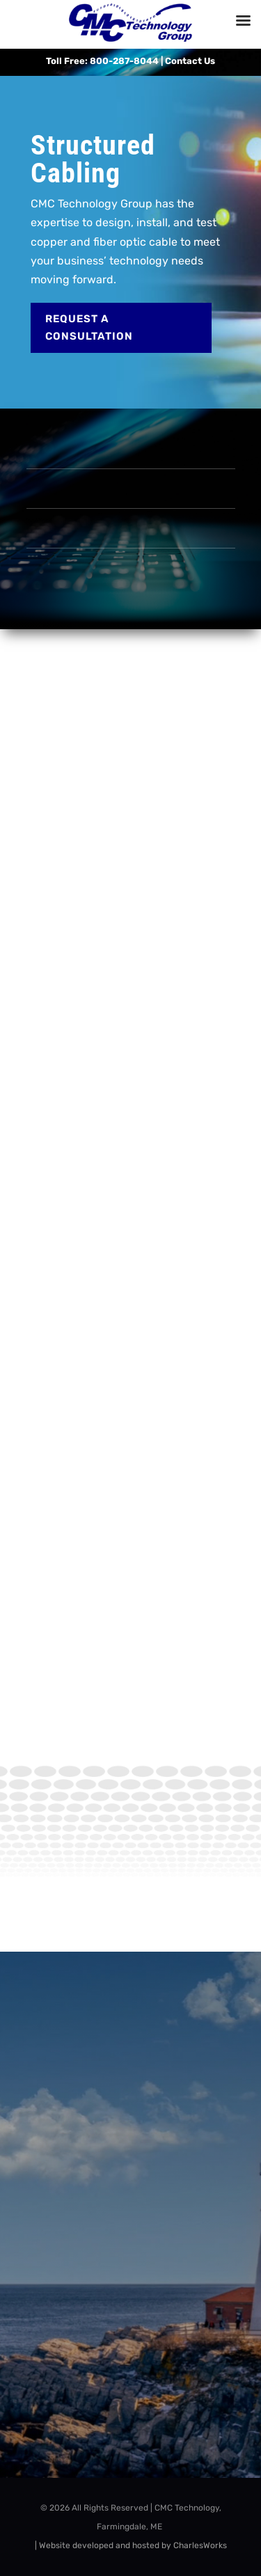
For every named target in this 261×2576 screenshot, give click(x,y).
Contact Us (190, 61)
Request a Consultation (89, 328)
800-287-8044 (124, 61)
